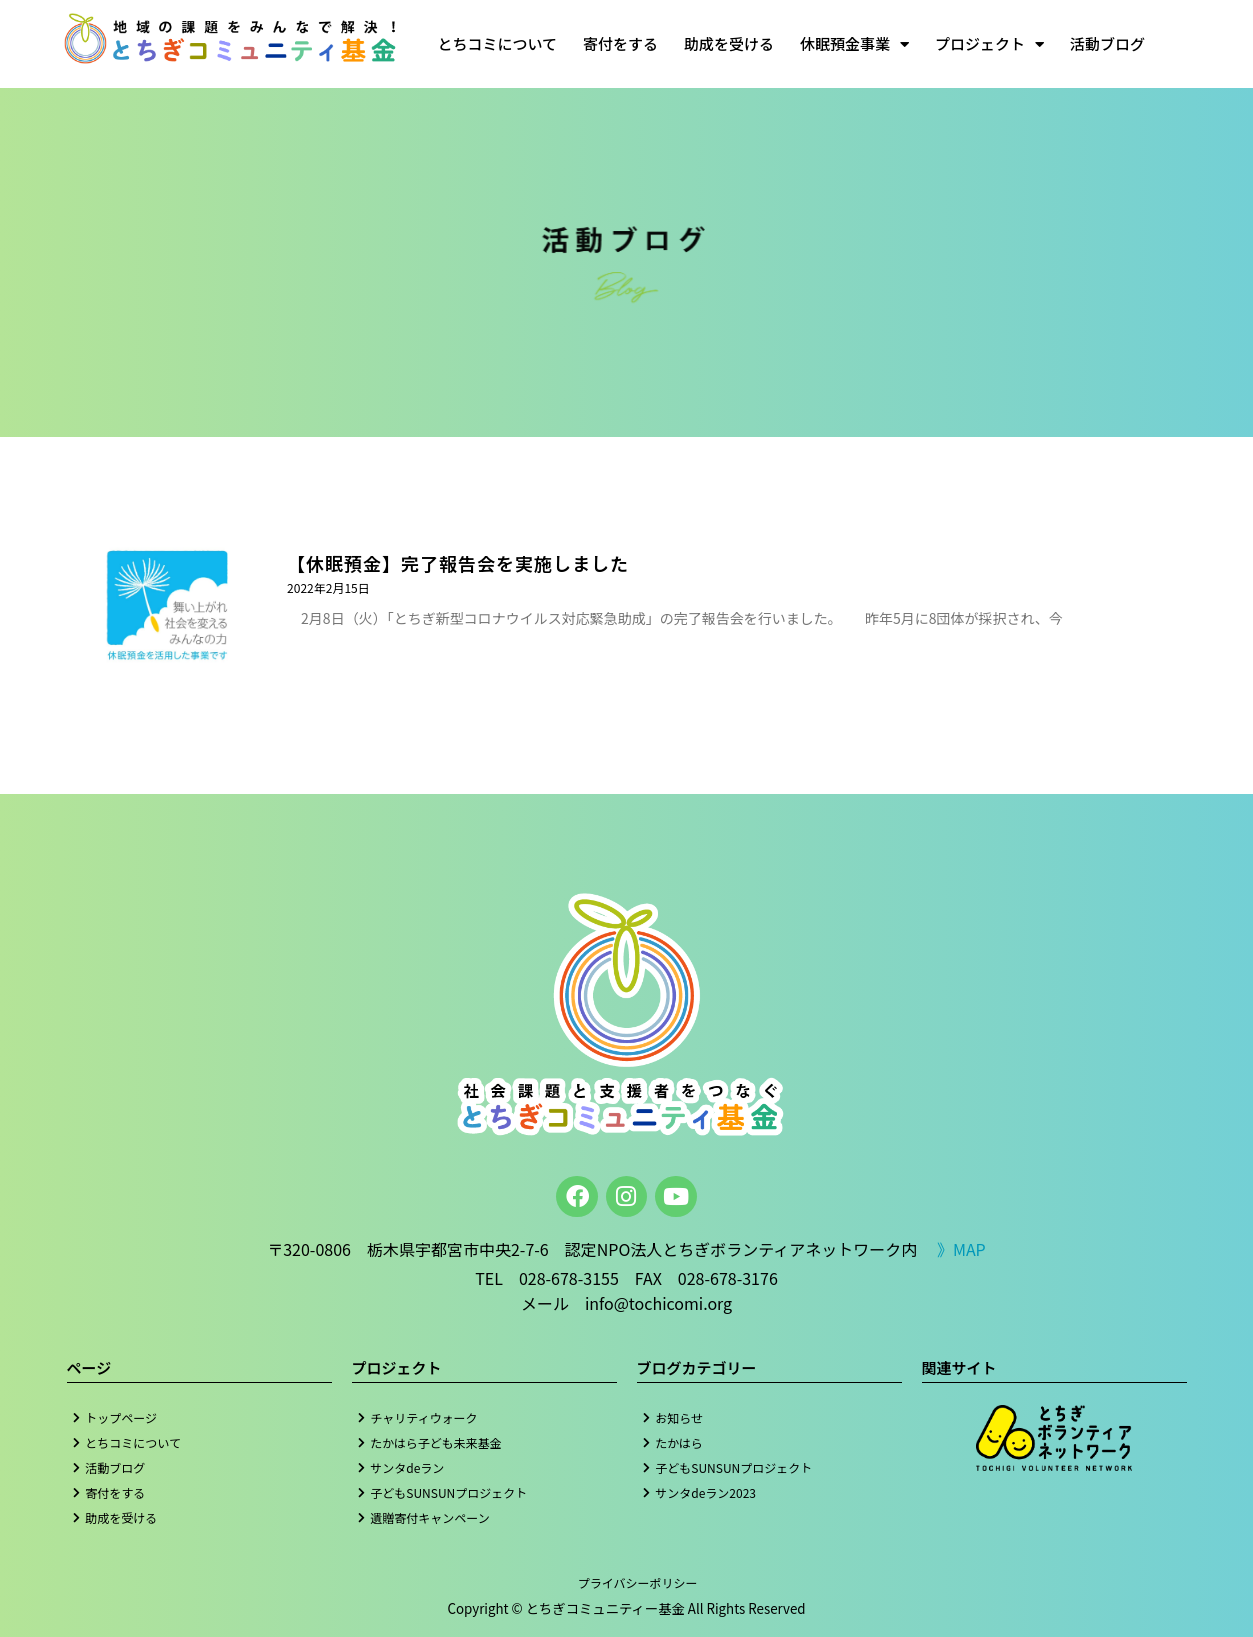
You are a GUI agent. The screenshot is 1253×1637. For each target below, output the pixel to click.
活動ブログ (1107, 43)
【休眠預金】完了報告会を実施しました (458, 563)
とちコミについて (497, 43)
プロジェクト (989, 44)
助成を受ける (729, 43)
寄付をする (620, 43)
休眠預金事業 (854, 44)
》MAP (961, 1249)
